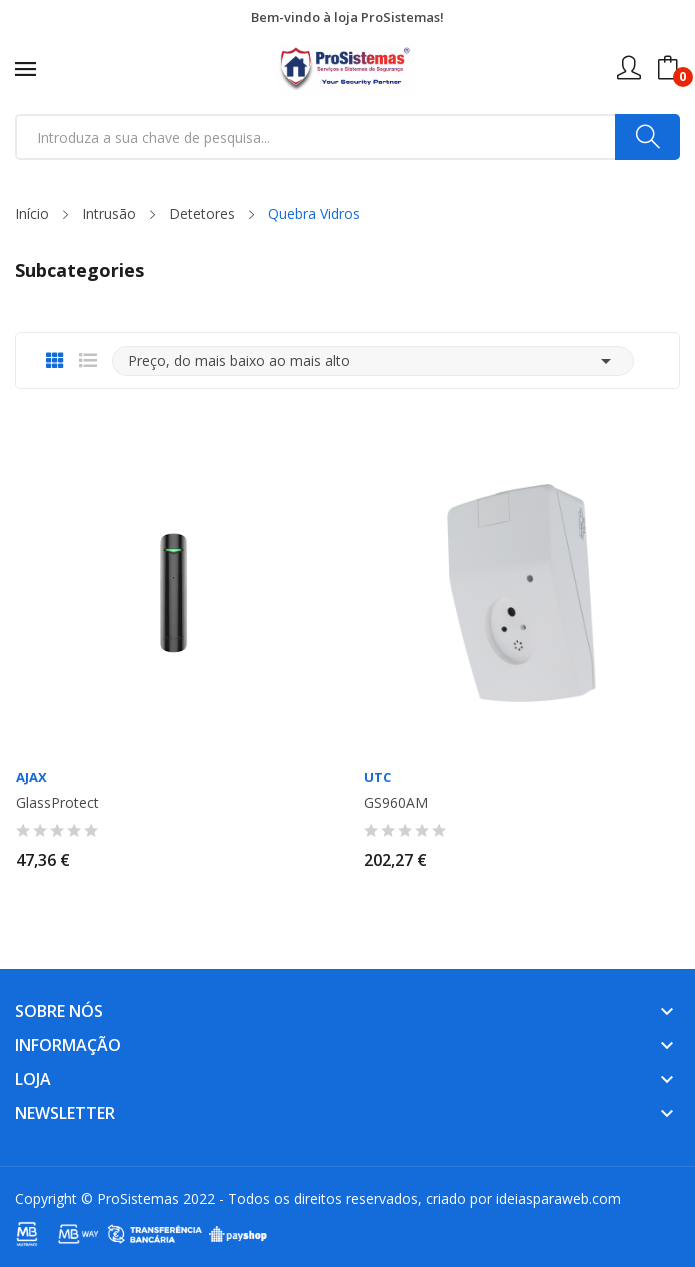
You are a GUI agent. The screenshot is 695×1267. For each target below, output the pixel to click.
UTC (377, 777)
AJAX (31, 777)
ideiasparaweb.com (558, 1198)
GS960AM (396, 803)
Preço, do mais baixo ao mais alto (373, 361)
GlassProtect (57, 803)
